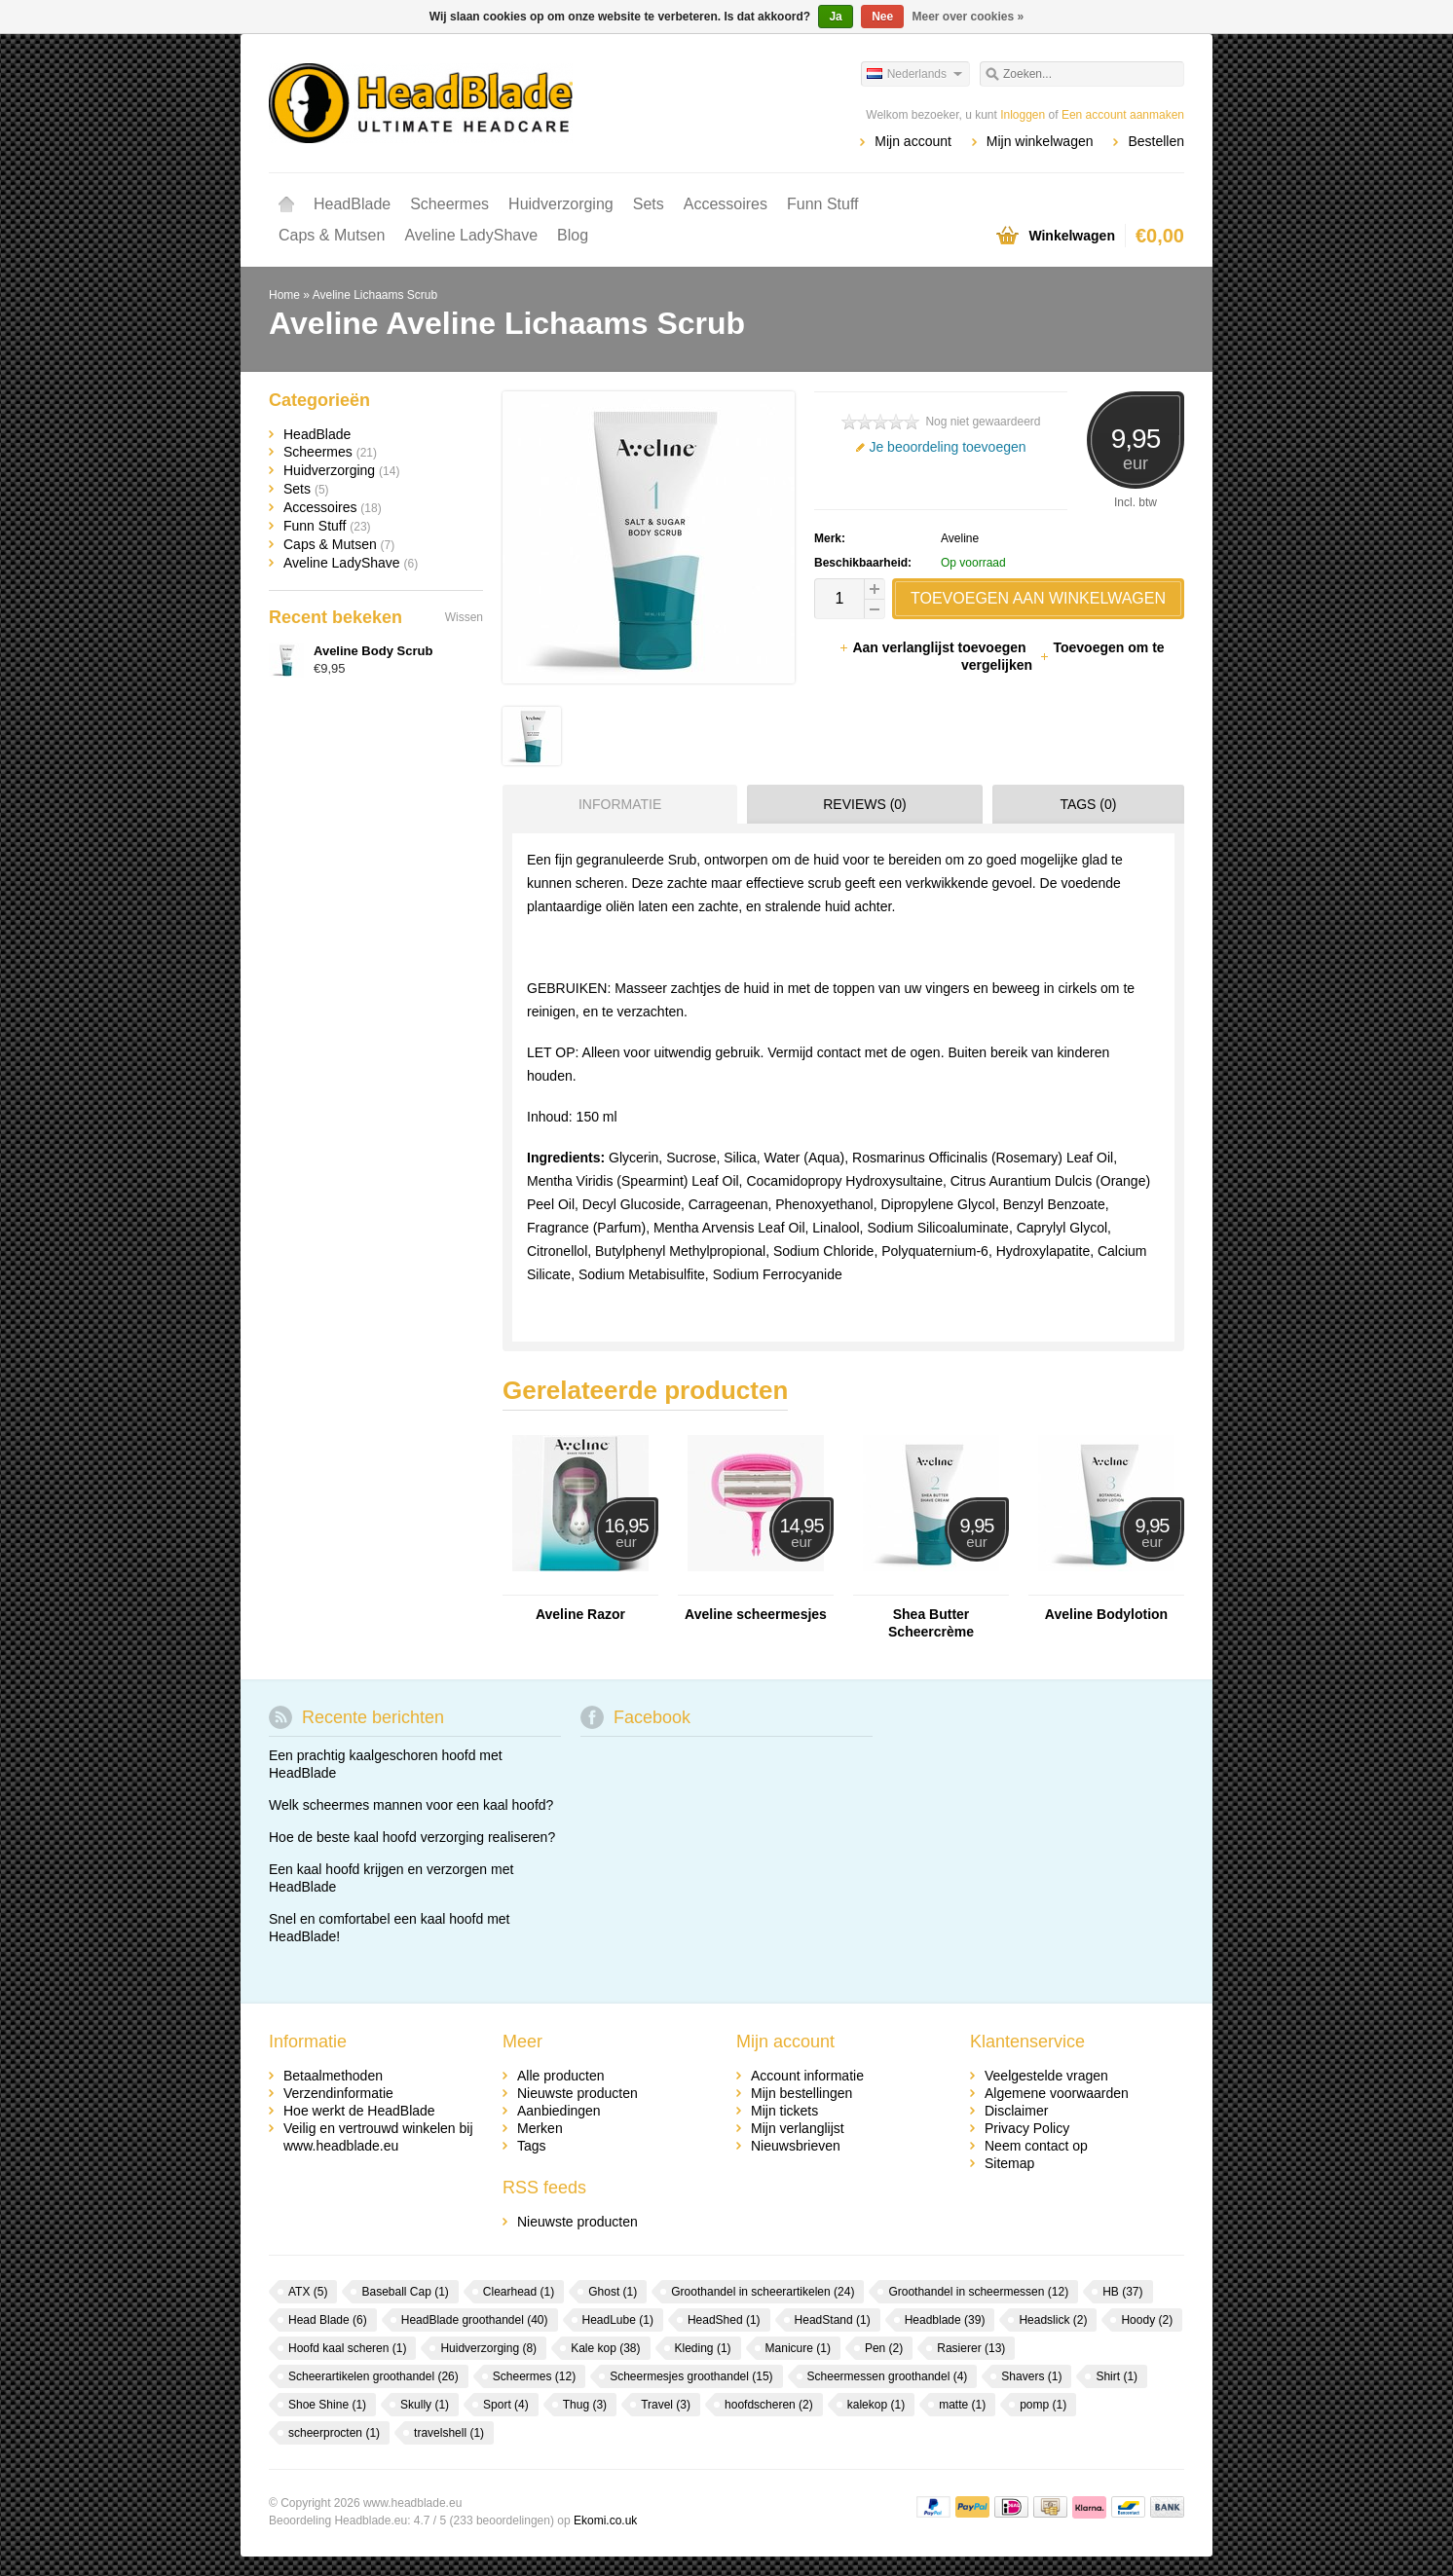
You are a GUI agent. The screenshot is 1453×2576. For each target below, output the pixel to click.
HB (1122, 2292)
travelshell (449, 2433)
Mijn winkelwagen (1040, 141)
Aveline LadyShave (471, 235)
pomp (1043, 2404)
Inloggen (1022, 115)
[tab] (615, 804)
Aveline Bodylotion (1106, 1614)
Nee (882, 16)
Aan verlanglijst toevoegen (933, 647)
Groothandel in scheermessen (978, 2292)
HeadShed (724, 2320)
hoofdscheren (769, 2404)
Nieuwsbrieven (795, 2145)
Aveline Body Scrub (373, 651)
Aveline (960, 538)
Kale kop (605, 2348)
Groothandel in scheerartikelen (762, 2292)
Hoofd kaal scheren (347, 2348)
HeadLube (617, 2320)
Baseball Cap (404, 2292)
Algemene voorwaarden (1057, 2093)
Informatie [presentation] (619, 804)
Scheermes (449, 204)
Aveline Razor (580, 1614)
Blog (572, 235)
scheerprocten (334, 2433)
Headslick (1053, 2320)
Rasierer (971, 2348)
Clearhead (518, 2292)
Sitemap (1009, 2163)
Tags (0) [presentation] (1088, 804)
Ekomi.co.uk (605, 2520)
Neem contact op (1036, 2145)
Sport (506, 2404)
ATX (307, 2292)
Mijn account (913, 141)
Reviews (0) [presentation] (865, 804)
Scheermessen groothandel (887, 2376)
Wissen (464, 617)
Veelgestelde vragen (1046, 2075)
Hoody (1147, 2320)
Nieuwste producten (577, 2093)
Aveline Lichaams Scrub (375, 295)
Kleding (703, 2348)
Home (286, 204)
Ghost (612, 2292)
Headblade (945, 2320)
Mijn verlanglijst (797, 2128)
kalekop (876, 2404)
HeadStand (833, 2320)
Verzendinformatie (338, 2093)
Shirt (1116, 2376)
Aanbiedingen (559, 2110)
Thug (585, 2404)
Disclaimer (1016, 2110)
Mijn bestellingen (801, 2093)
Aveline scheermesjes (756, 1614)
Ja (835, 16)
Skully (424, 2404)
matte (962, 2404)
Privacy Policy (1027, 2128)
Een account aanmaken (1123, 115)
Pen (884, 2348)
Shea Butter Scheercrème (931, 1622)
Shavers (1031, 2376)
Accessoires (725, 204)
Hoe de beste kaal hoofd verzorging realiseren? (412, 1837)
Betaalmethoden (333, 2075)
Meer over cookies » (969, 16)
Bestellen (1156, 141)
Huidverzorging (561, 204)
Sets (648, 204)
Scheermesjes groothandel (691, 2376)
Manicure (798, 2348)
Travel (665, 2404)
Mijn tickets (784, 2110)
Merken (540, 2128)
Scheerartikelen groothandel (373, 2376)
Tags (531, 2145)
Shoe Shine (327, 2404)
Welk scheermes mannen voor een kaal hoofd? (411, 1805)
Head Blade (327, 2320)
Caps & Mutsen (332, 235)
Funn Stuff (823, 204)
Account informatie (807, 2075)
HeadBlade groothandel (474, 2320)
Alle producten (561, 2075)
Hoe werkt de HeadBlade (359, 2110)
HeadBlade (352, 204)
